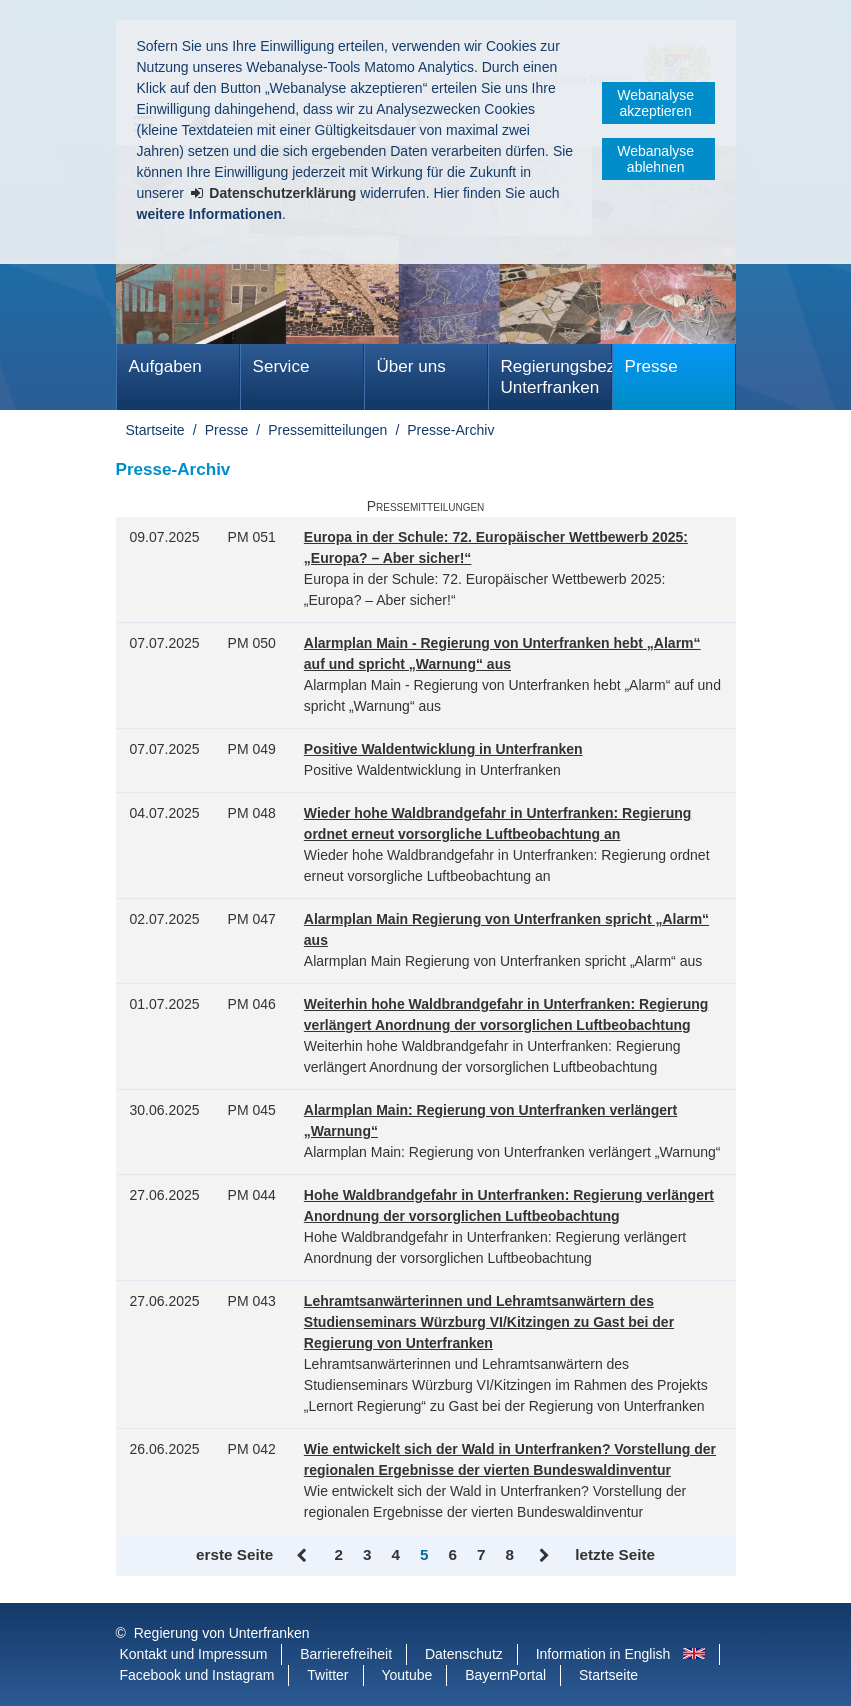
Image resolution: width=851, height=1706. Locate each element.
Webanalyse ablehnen (655, 159)
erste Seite (234, 1554)
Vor (544, 1556)
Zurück (303, 1556)
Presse (651, 366)
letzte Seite (615, 1554)
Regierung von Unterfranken (222, 1633)
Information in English (603, 1654)
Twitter (327, 1675)
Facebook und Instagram (197, 1675)
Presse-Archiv (450, 430)
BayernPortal (505, 1675)
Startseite (155, 430)
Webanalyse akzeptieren (655, 103)
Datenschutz (464, 1654)
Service (281, 366)
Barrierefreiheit (346, 1654)
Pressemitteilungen (327, 430)
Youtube (406, 1675)
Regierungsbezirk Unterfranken (556, 377)
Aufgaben (165, 366)
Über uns (411, 366)
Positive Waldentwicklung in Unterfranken (443, 749)
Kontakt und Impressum (194, 1654)
